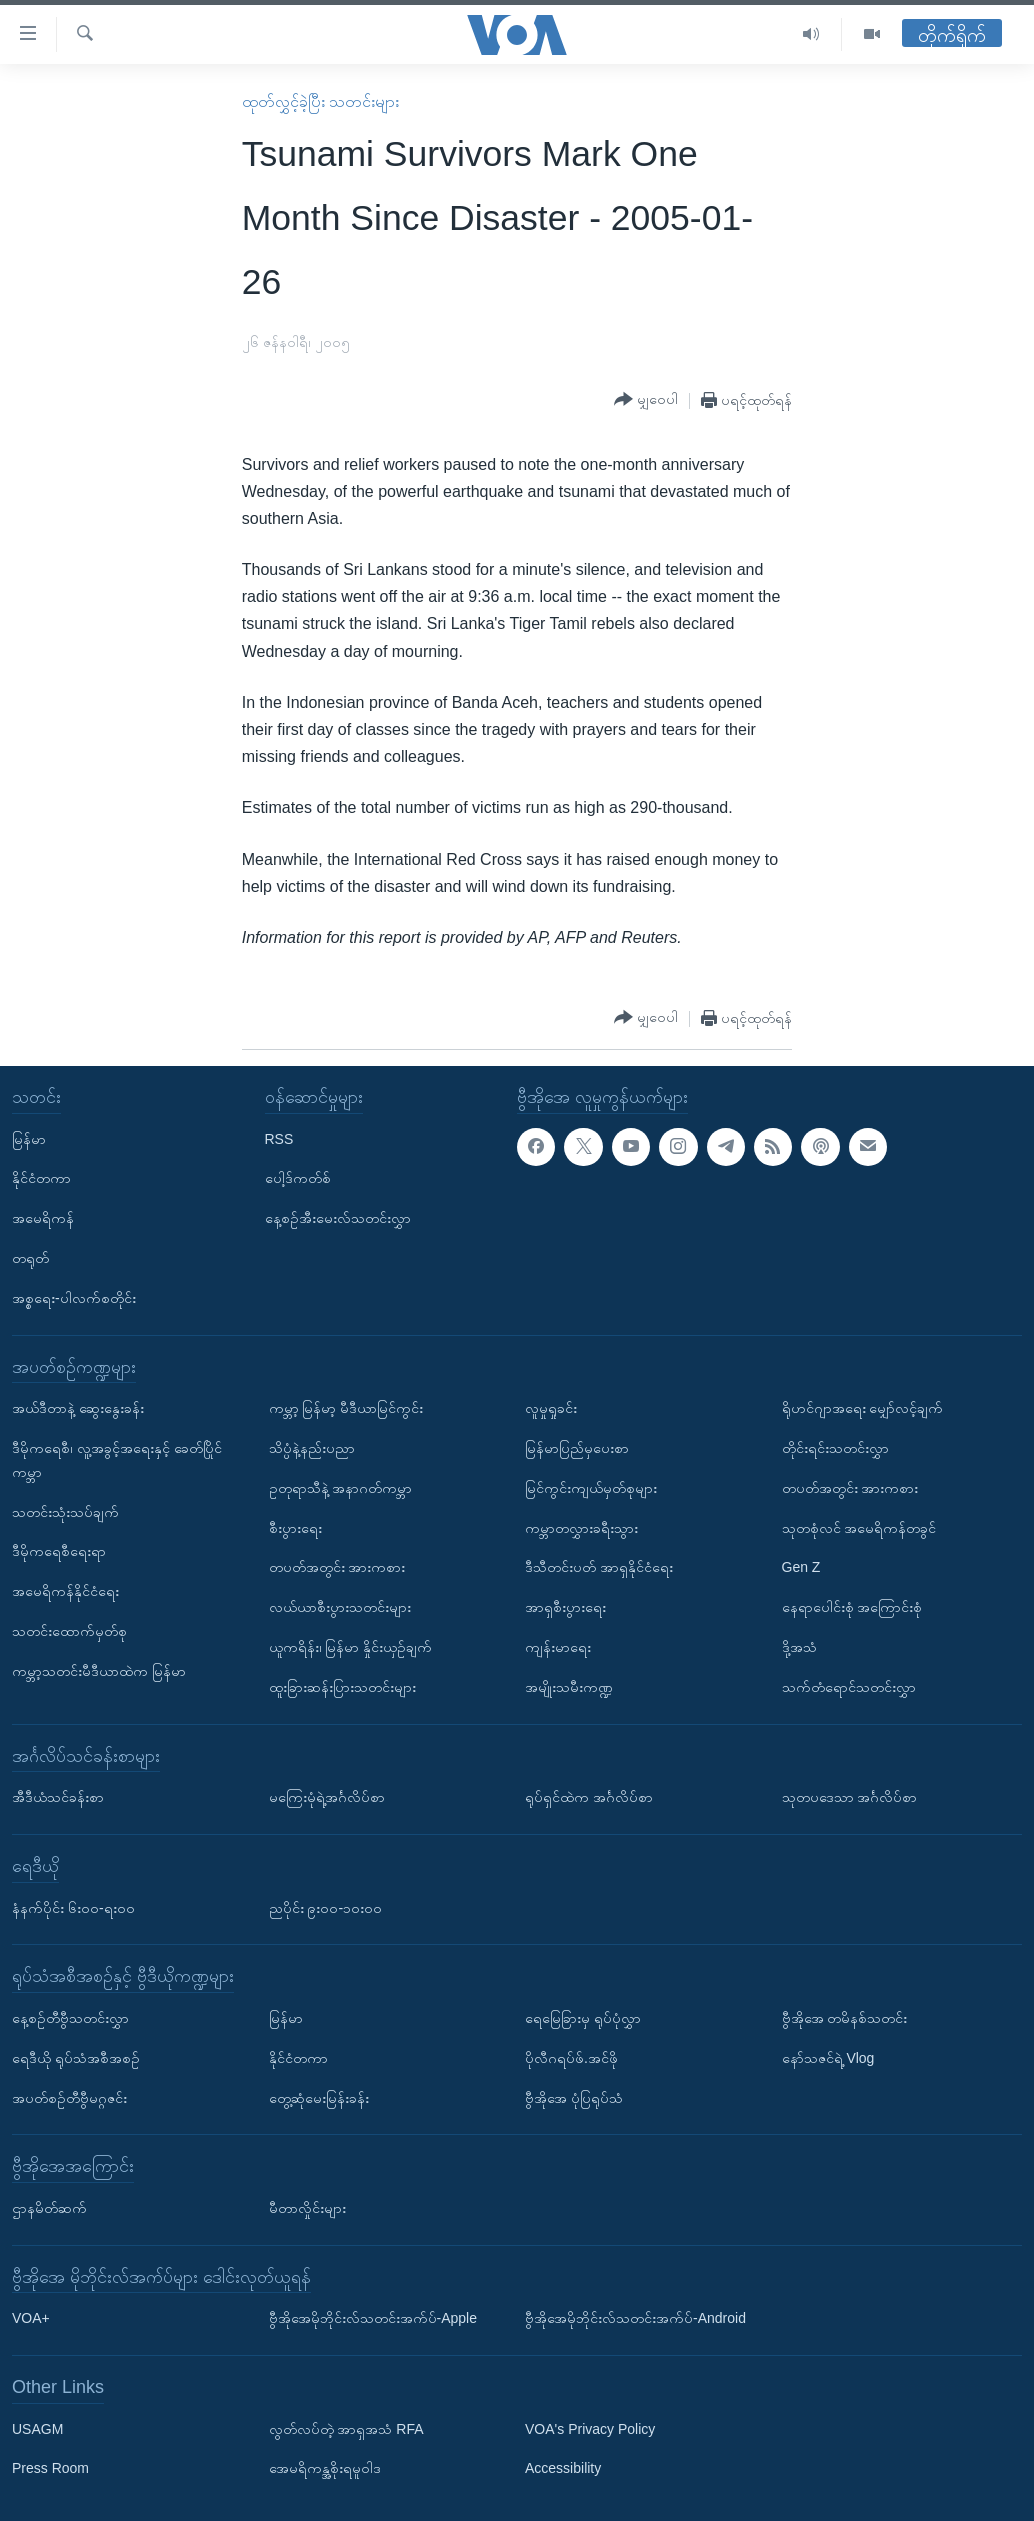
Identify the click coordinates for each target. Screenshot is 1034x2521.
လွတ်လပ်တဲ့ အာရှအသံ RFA (346, 2428)
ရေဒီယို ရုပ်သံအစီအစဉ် (76, 2058)
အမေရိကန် (43, 1218)
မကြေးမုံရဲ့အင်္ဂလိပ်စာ (327, 1797)
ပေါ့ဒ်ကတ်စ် (298, 1178)
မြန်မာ (29, 1138)
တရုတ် (30, 1258)
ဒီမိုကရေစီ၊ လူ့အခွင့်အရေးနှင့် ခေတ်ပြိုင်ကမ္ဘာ (117, 1460)
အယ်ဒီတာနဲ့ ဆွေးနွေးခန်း (78, 1408)
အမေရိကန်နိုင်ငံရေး (65, 1591)
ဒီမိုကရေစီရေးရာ (59, 1551)
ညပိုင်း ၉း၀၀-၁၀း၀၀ (326, 1907)
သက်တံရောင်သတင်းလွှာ (849, 1687)
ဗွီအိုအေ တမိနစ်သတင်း (845, 2018)
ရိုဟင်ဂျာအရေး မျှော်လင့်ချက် (863, 1408)
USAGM (37, 2428)
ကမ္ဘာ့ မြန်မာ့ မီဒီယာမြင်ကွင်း (346, 1408)
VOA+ (31, 2318)
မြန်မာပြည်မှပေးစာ (577, 1448)
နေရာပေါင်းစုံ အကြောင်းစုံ (852, 1607)
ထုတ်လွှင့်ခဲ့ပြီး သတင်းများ (320, 101)
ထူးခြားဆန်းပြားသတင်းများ (342, 1687)
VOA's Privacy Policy (590, 2428)
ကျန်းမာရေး (558, 1647)
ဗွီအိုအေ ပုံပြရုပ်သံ (574, 2097)
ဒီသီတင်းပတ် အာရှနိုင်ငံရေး (599, 1567)
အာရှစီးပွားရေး (565, 1607)
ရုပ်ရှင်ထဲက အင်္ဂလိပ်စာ (589, 1797)
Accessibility (563, 2468)
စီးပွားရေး (295, 1527)
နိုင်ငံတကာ (41, 1178)
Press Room (50, 2468)
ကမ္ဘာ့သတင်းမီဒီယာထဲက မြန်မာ (99, 1671)
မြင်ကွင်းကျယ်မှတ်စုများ (591, 1488)
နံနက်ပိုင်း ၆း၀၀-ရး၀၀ (73, 1907)
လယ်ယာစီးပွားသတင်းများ (340, 1607)
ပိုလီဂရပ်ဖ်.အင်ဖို (571, 2058)
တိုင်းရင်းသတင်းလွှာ (835, 1448)
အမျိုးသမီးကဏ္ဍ (569, 1687)
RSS (279, 1138)
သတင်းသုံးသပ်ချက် (65, 1511)
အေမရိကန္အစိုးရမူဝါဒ (325, 2468)
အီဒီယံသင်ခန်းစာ (58, 1797)
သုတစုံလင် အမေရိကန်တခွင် (859, 1527)
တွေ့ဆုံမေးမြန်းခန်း (319, 2097)
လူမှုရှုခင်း (551, 1408)
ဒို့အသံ (799, 1647)
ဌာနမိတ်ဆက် (49, 2208)
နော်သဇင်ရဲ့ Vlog (828, 2058)
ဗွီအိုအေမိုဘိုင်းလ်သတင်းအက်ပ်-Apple (373, 2318)
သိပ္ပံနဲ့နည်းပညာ (312, 1448)
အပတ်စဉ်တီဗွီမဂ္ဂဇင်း (69, 2097)
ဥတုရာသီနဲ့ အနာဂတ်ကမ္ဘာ (341, 1488)
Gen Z (801, 1567)
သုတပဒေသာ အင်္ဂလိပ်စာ (850, 1797)
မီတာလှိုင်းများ (307, 2208)
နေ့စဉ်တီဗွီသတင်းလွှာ (70, 2018)
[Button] (646, 400)
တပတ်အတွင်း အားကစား (337, 1567)
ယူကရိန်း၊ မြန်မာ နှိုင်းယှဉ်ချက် (351, 1647)
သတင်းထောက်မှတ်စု (69, 1631)
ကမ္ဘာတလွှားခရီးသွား (581, 1527)
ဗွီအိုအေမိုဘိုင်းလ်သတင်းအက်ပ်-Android (635, 2318)
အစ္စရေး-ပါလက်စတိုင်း (74, 1298)
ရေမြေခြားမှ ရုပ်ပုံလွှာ (583, 2018)
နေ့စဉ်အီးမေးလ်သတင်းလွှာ (338, 1218)
